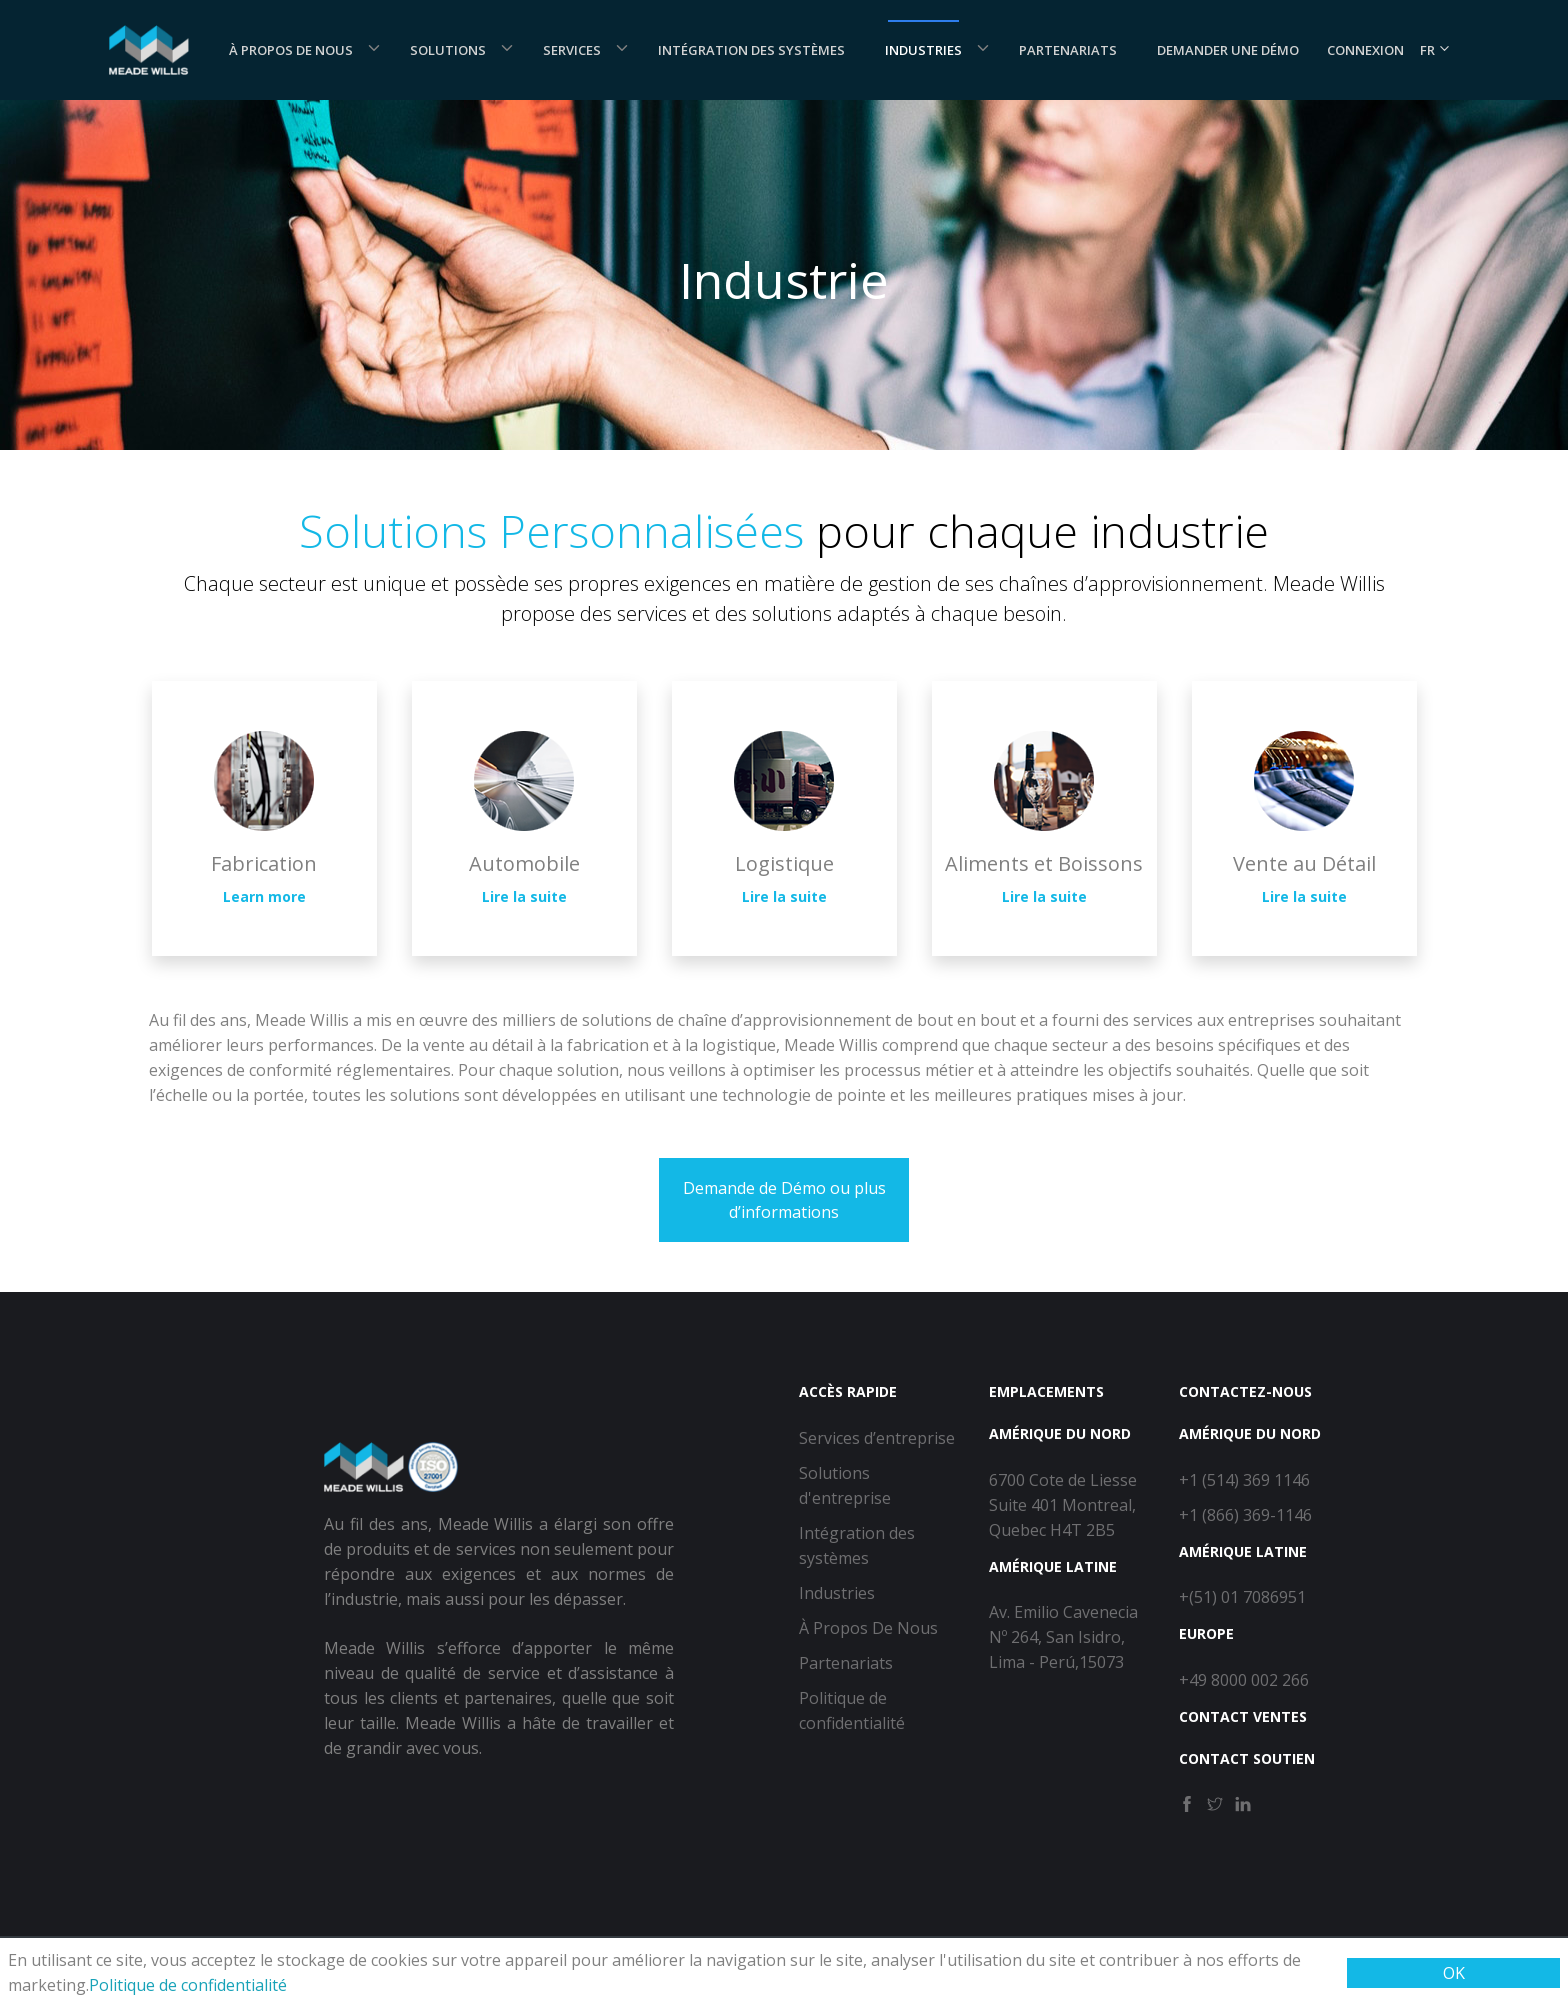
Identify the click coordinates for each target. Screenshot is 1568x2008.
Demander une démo (1228, 50)
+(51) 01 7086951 (1242, 1597)
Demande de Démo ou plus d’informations (784, 1200)
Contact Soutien (1247, 1758)
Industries (923, 50)
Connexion (1365, 50)
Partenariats (1068, 50)
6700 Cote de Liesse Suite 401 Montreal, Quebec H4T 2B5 (1063, 1505)
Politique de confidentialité (188, 1985)
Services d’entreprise (877, 1438)
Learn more (264, 896)
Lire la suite (524, 896)
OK (1454, 1973)
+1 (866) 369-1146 (1245, 1515)
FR (1435, 50)
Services (572, 50)
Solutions (448, 50)
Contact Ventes (1243, 1716)
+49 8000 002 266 (1244, 1680)
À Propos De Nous (291, 50)
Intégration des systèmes (751, 50)
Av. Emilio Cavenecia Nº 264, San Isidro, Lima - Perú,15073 (1063, 1637)
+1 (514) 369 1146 (1244, 1480)
